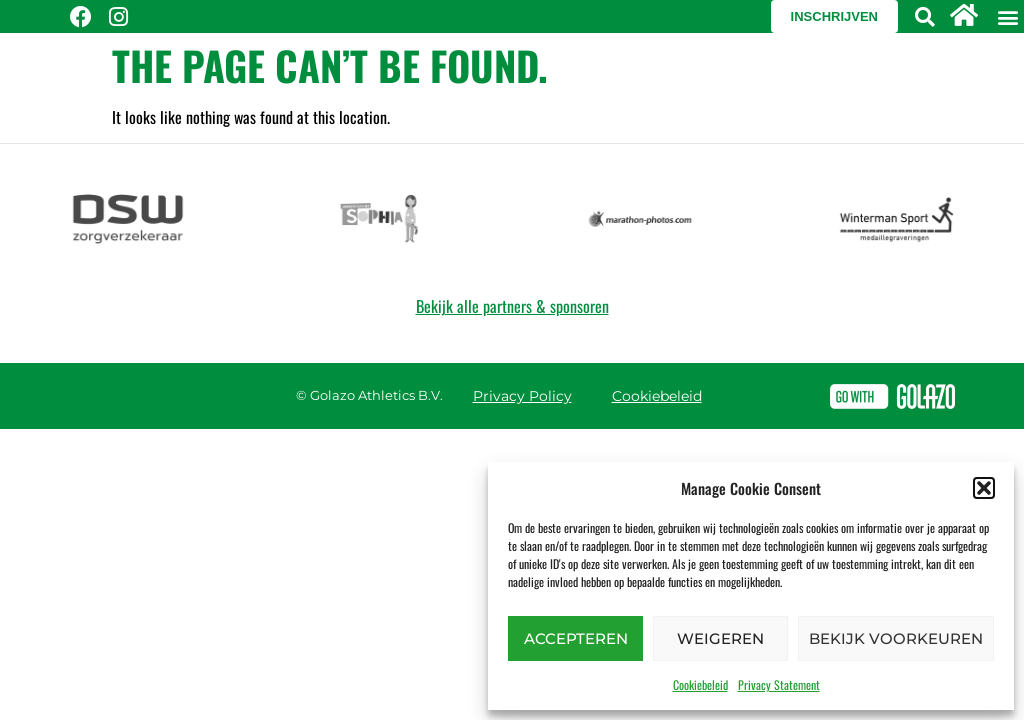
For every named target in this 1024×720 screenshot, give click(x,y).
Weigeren (720, 638)
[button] (984, 488)
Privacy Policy (522, 396)
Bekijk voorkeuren (896, 638)
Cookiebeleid (700, 684)
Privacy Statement (779, 684)
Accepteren (576, 638)
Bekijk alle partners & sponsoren (512, 306)
